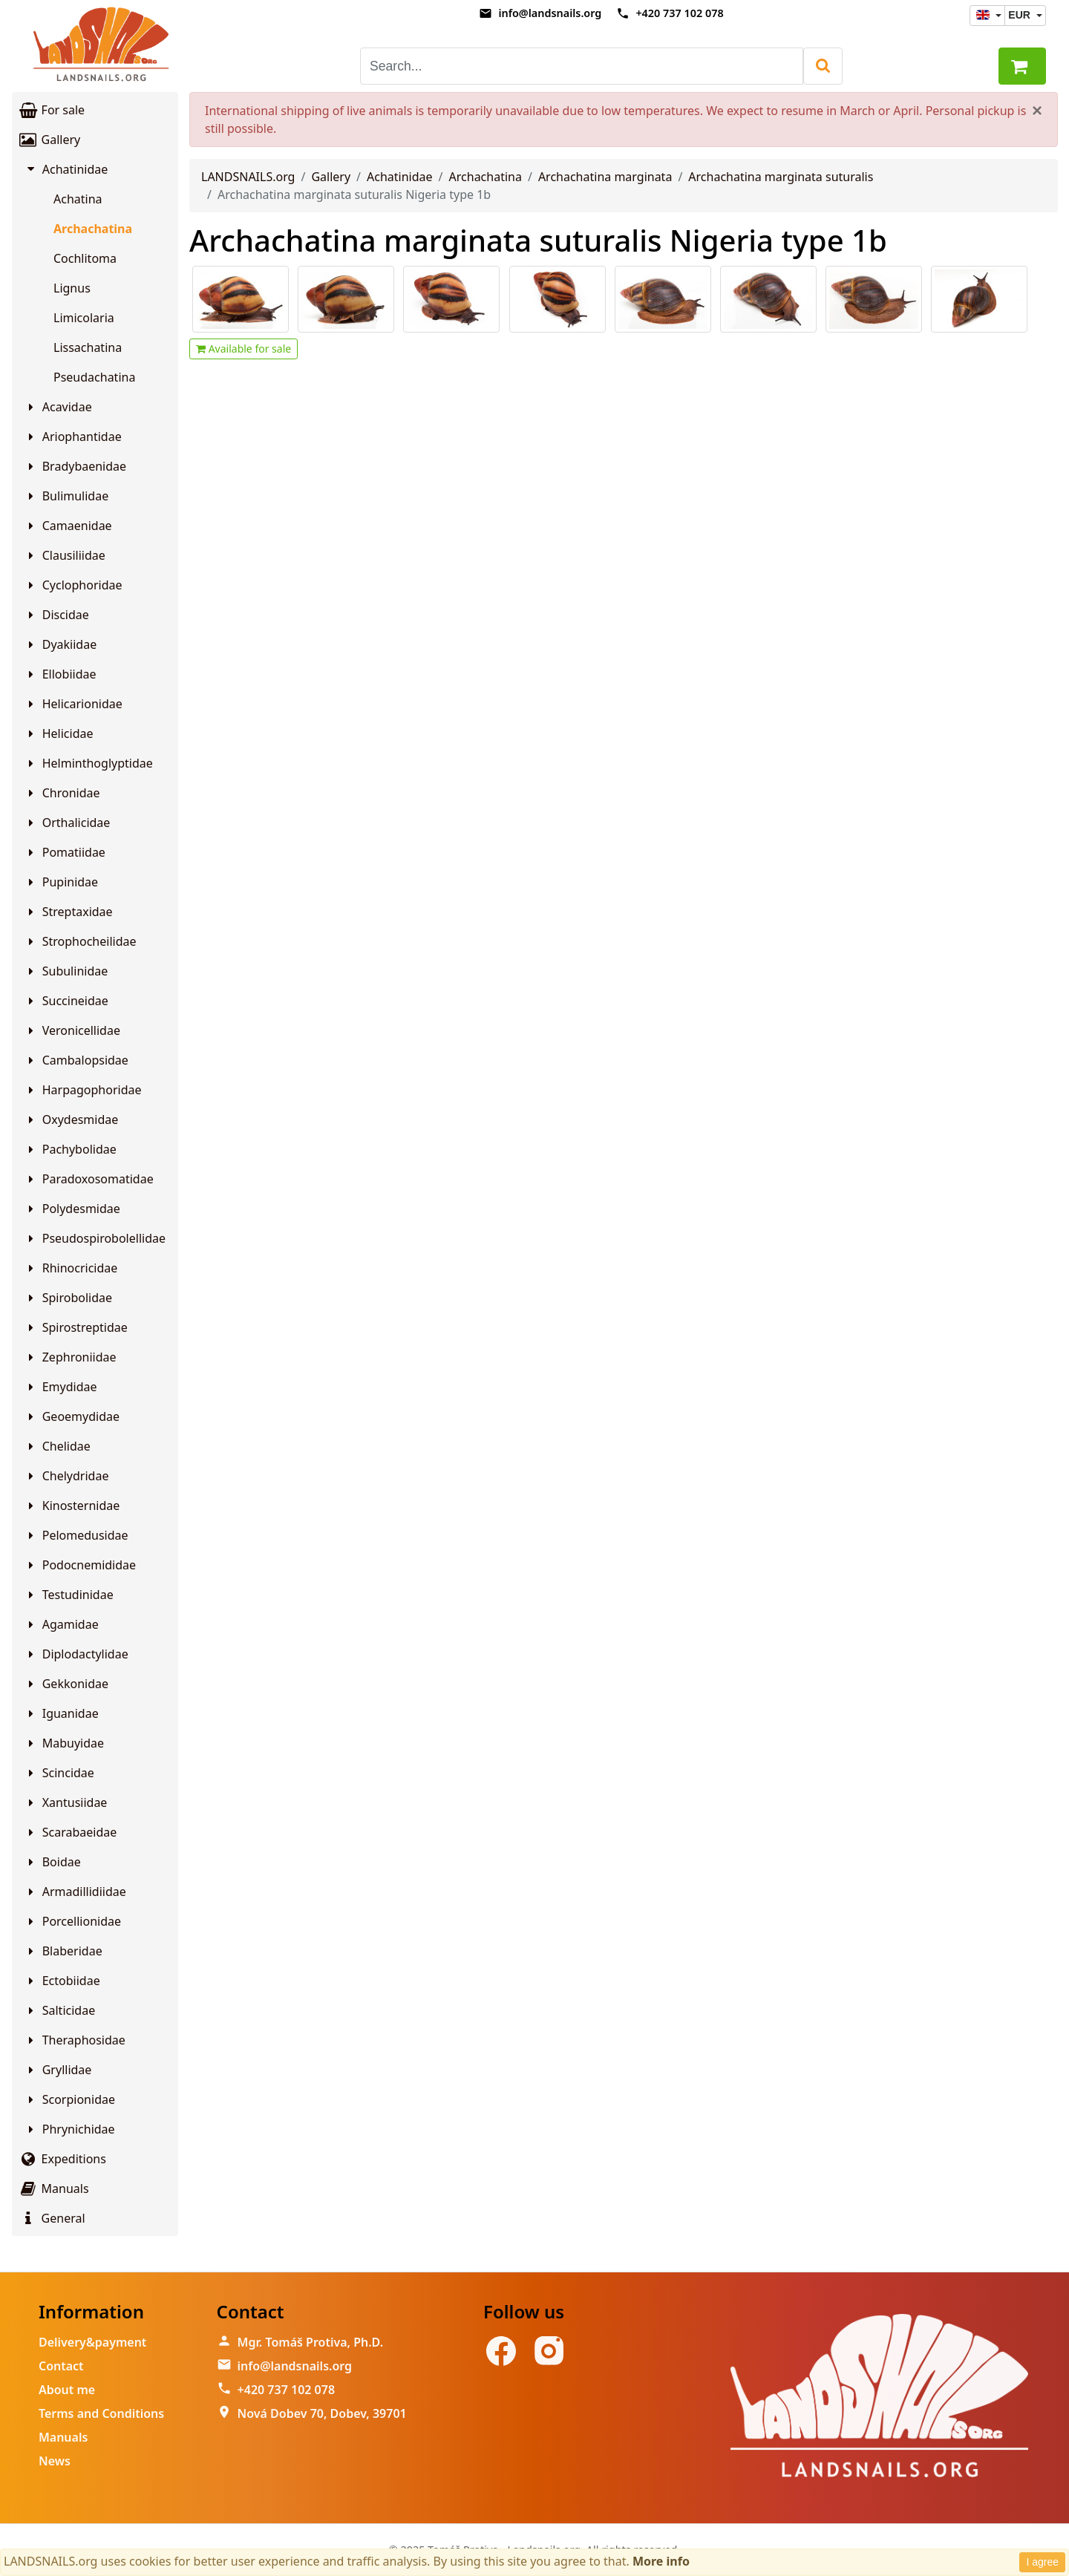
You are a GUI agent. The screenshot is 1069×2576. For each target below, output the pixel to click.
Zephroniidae (70, 1357)
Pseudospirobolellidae (95, 1238)
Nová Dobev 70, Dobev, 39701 (322, 2413)
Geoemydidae (72, 1416)
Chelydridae (66, 1476)
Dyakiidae (60, 644)
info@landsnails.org (549, 13)
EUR (1020, 15)
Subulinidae (66, 971)
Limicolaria (83, 318)
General (51, 2218)
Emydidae (60, 1387)
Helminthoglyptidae (88, 763)
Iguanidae (61, 1713)
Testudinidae (69, 1594)
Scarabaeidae (70, 1832)
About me (67, 2390)
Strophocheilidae (80, 941)
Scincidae (59, 1773)
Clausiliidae (64, 555)
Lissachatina (87, 347)
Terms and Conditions (101, 2413)
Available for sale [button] (243, 348)
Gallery (49, 139)
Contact (61, 2366)
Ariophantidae (73, 436)
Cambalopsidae (76, 1060)
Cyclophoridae (73, 585)
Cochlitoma (85, 258)
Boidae (52, 1862)
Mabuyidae (64, 1743)
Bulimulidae (66, 496)
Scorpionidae (69, 2099)
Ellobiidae (60, 674)
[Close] (1037, 111)
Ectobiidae (62, 1980)
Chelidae (57, 1446)
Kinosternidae (72, 1505)
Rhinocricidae (70, 1268)
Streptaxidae (68, 911)
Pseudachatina (94, 377)
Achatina (77, 199)
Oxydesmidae (71, 1119)
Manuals (53, 2188)
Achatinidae (66, 169)
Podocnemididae (80, 1565)
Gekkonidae (66, 1684)
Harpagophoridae (82, 1090)
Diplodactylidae (76, 1654)
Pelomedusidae (76, 1535)
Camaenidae (68, 525)
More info (661, 2561)
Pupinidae (61, 882)
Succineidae (66, 1001)
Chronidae (62, 793)
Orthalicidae (67, 822)
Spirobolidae (68, 1297)
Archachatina (92, 228)
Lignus (72, 288)
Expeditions (62, 2159)
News (55, 2461)
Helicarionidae (73, 704)
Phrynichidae (69, 2129)
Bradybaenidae (75, 466)
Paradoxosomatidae (89, 1179)
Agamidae (61, 1624)
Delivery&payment (92, 2342)
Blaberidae (63, 1951)
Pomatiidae (64, 852)
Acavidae (58, 407)
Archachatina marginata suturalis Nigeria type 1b (538, 240)
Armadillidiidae (75, 1891)
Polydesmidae (72, 1208)
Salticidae (59, 2010)
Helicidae (59, 733)
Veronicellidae (72, 1030)
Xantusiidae (65, 1802)
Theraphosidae (74, 2040)
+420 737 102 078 (679, 13)
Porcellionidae (72, 1921)
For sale (51, 110)
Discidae (56, 615)
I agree (1042, 2562)
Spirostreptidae (76, 1327)
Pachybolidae (70, 1149)
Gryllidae (57, 2070)
